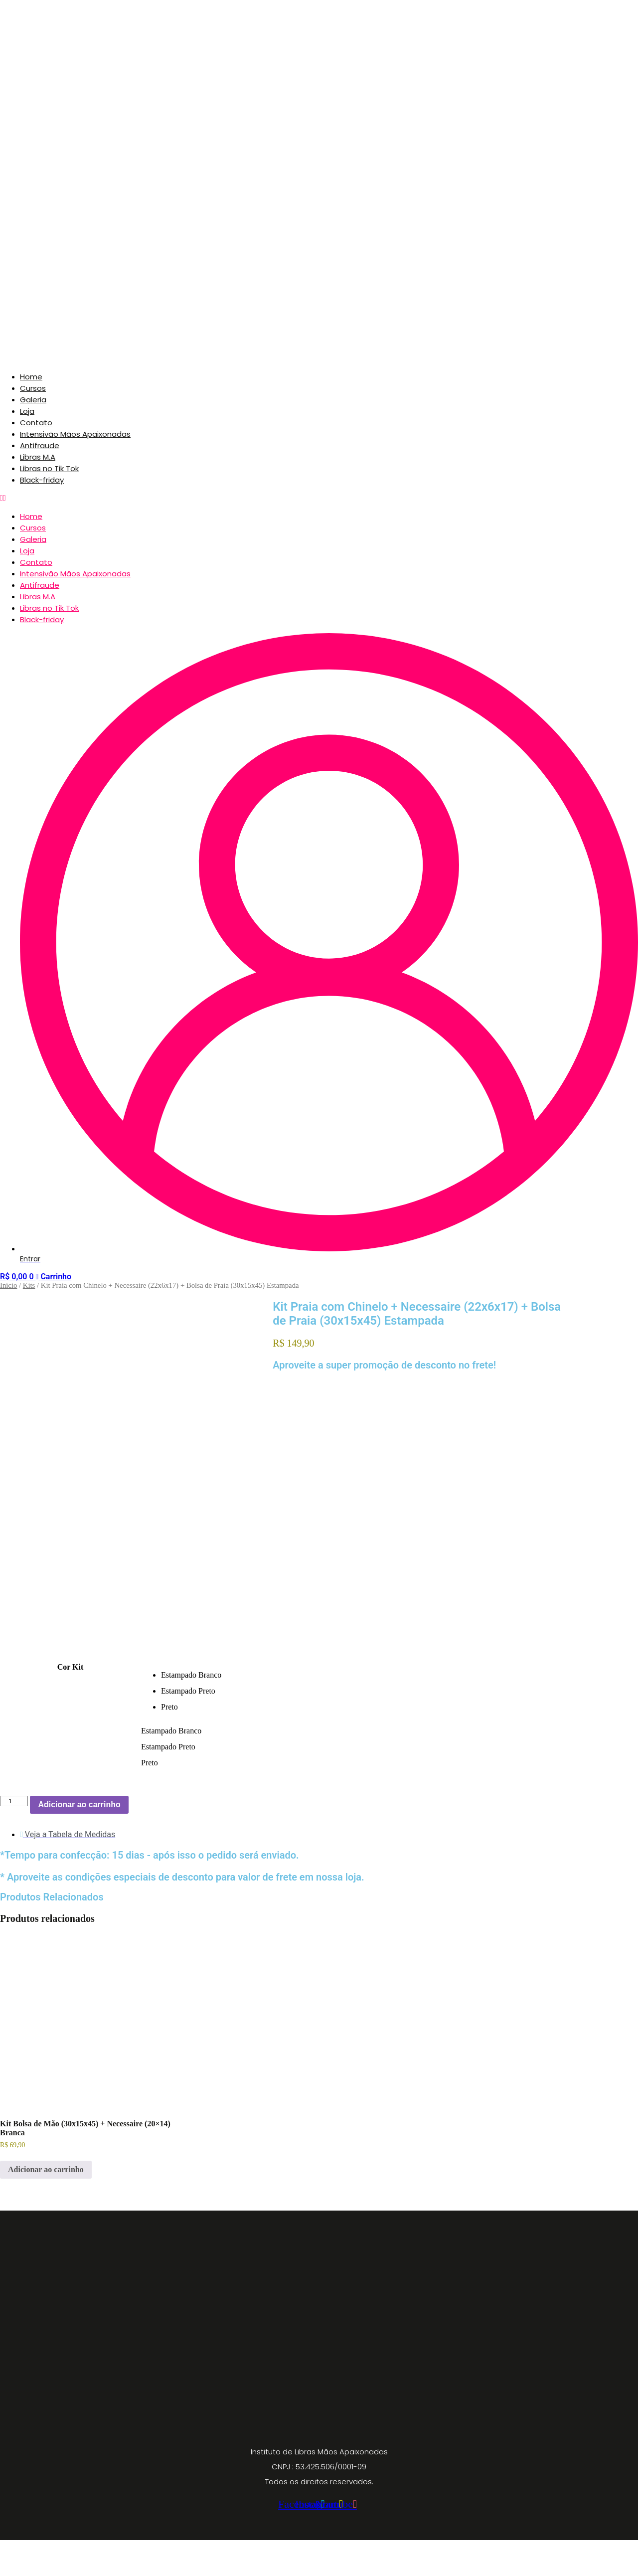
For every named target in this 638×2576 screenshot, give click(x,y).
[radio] (364, 1711)
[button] (319, 498)
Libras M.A (37, 457)
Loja (27, 411)
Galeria (33, 399)
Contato (36, 422)
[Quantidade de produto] (14, 1837)
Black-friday (42, 480)
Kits (29, 1285)
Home (31, 376)
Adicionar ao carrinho (79, 1840)
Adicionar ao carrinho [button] (46, 2206)
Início (8, 1285)
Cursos (33, 388)
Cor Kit (70, 1703)
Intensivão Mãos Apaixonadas (75, 434)
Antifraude (39, 445)
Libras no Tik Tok (49, 468)
